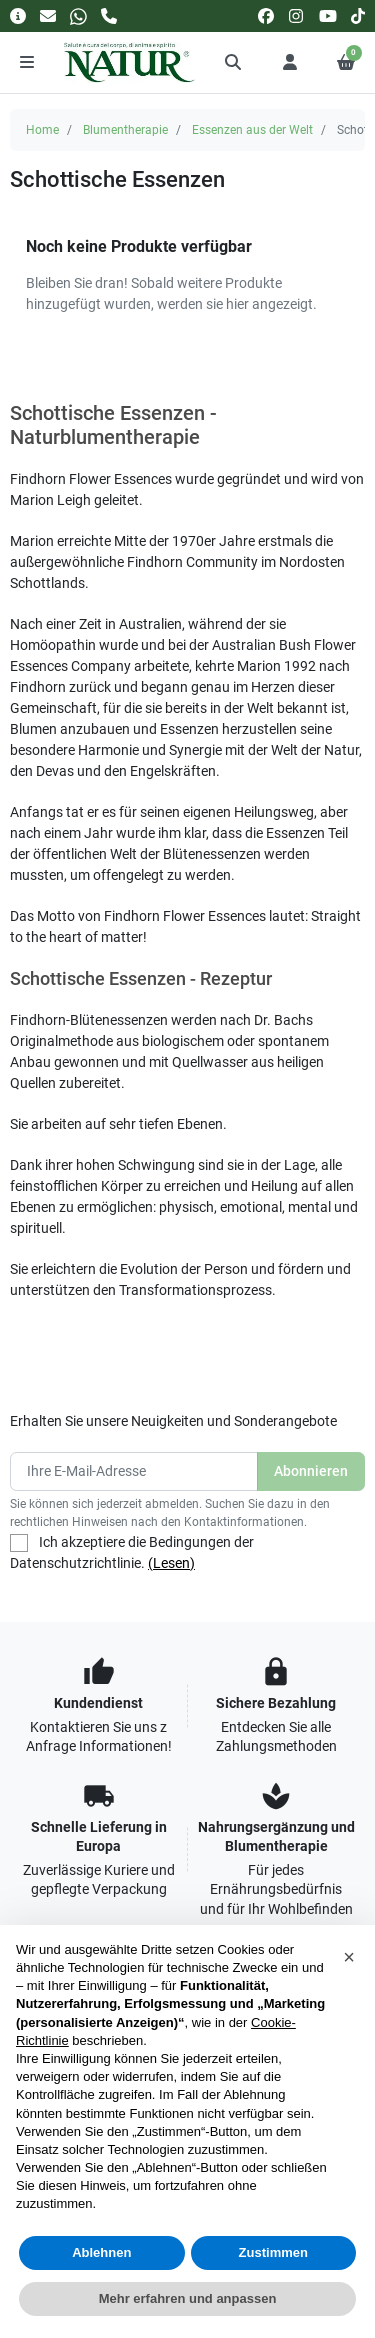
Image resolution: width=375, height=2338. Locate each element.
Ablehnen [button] (101, 2252)
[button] (234, 62)
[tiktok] (358, 15)
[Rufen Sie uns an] (109, 15)
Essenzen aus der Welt (252, 130)
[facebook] (266, 15)
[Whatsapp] (78, 15)
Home (42, 130)
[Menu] (27, 62)
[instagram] (297, 15)
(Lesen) (171, 1563)
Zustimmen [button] (273, 2252)
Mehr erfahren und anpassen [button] (188, 2298)
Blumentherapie (125, 130)
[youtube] (328, 15)
